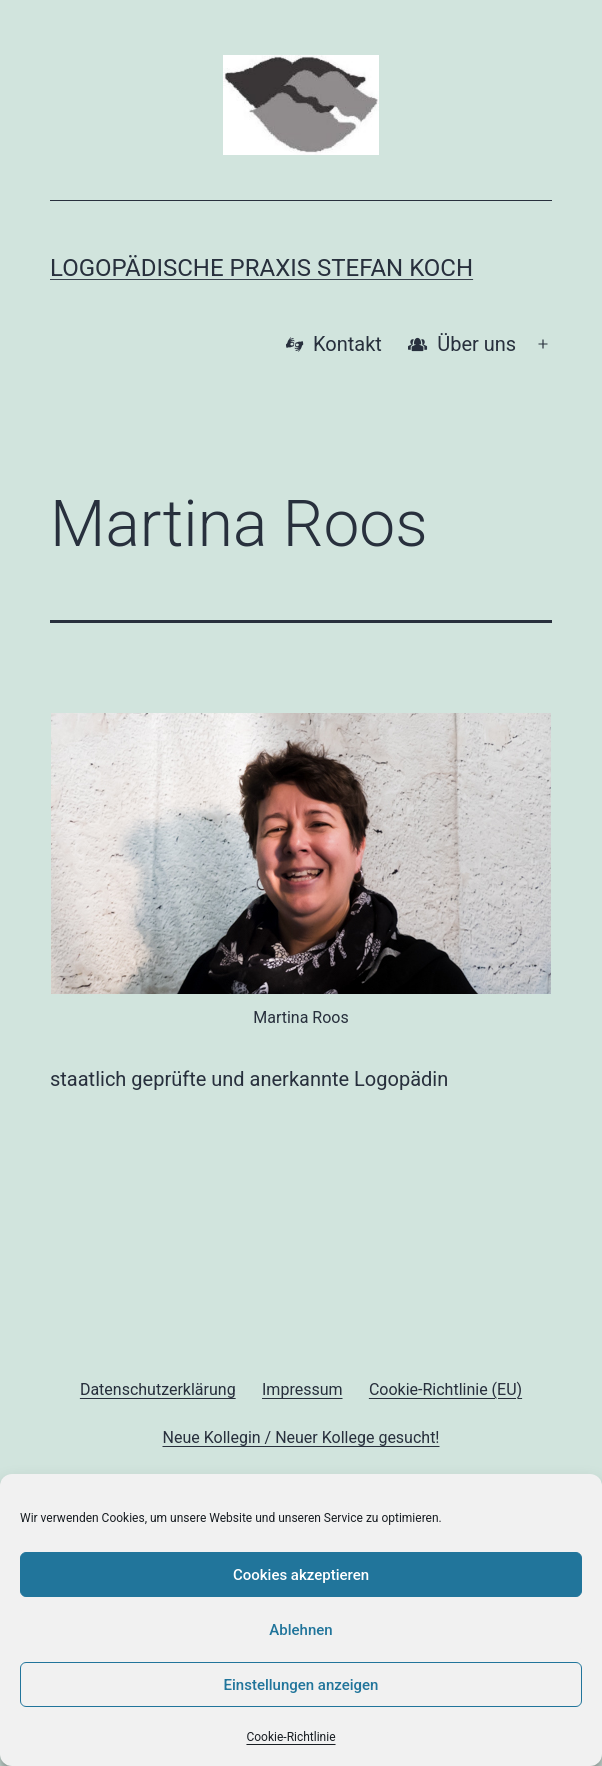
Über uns (462, 344)
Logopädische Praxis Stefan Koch (261, 268)
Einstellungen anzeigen (301, 1685)
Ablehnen (300, 1630)
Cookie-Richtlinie (290, 1737)
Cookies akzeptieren (301, 1575)
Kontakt (334, 344)
